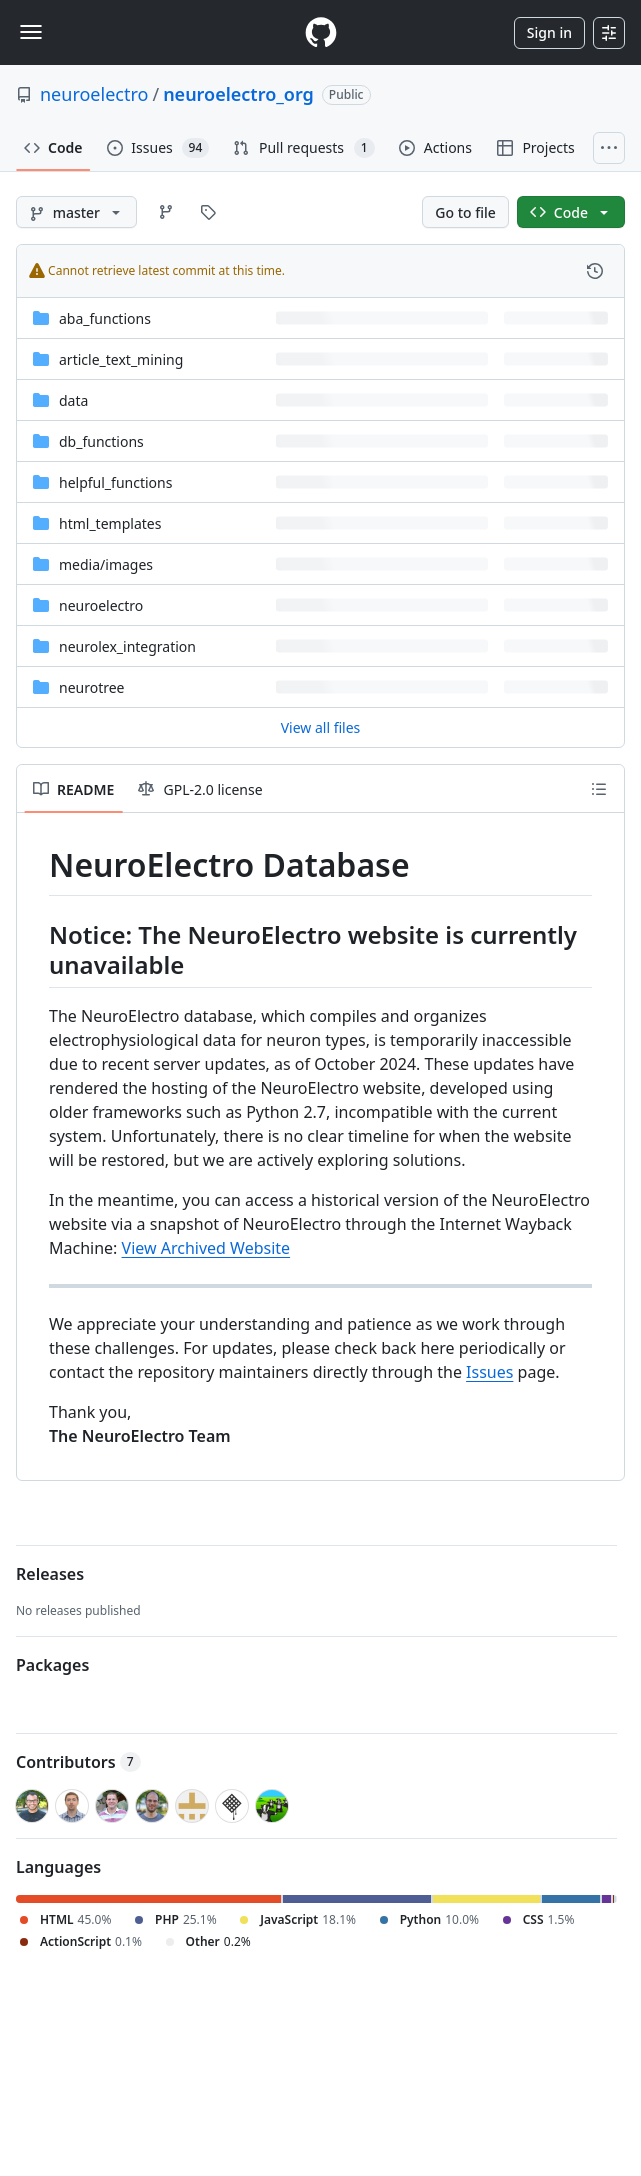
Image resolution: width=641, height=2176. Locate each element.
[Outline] (599, 789)
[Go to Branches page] (166, 212)
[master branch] (76, 212)
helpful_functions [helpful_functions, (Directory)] (115, 482)
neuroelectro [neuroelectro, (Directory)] (101, 605)
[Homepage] (321, 32)
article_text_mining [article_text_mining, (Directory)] (121, 359)
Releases (50, 1574)
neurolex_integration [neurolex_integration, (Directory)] (127, 646)
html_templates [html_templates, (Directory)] (110, 523)
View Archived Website (206, 1248)
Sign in (549, 32)
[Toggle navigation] (31, 32)
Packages (52, 1665)
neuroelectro (94, 94)
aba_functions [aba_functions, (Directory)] (105, 318)
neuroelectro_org (238, 94)
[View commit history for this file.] (595, 271)
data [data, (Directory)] (73, 400)
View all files (321, 727)
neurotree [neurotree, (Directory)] (92, 687)
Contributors (78, 1762)
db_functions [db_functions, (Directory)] (101, 441)
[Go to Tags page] (208, 212)
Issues (489, 1372)
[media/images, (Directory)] (106, 564)
